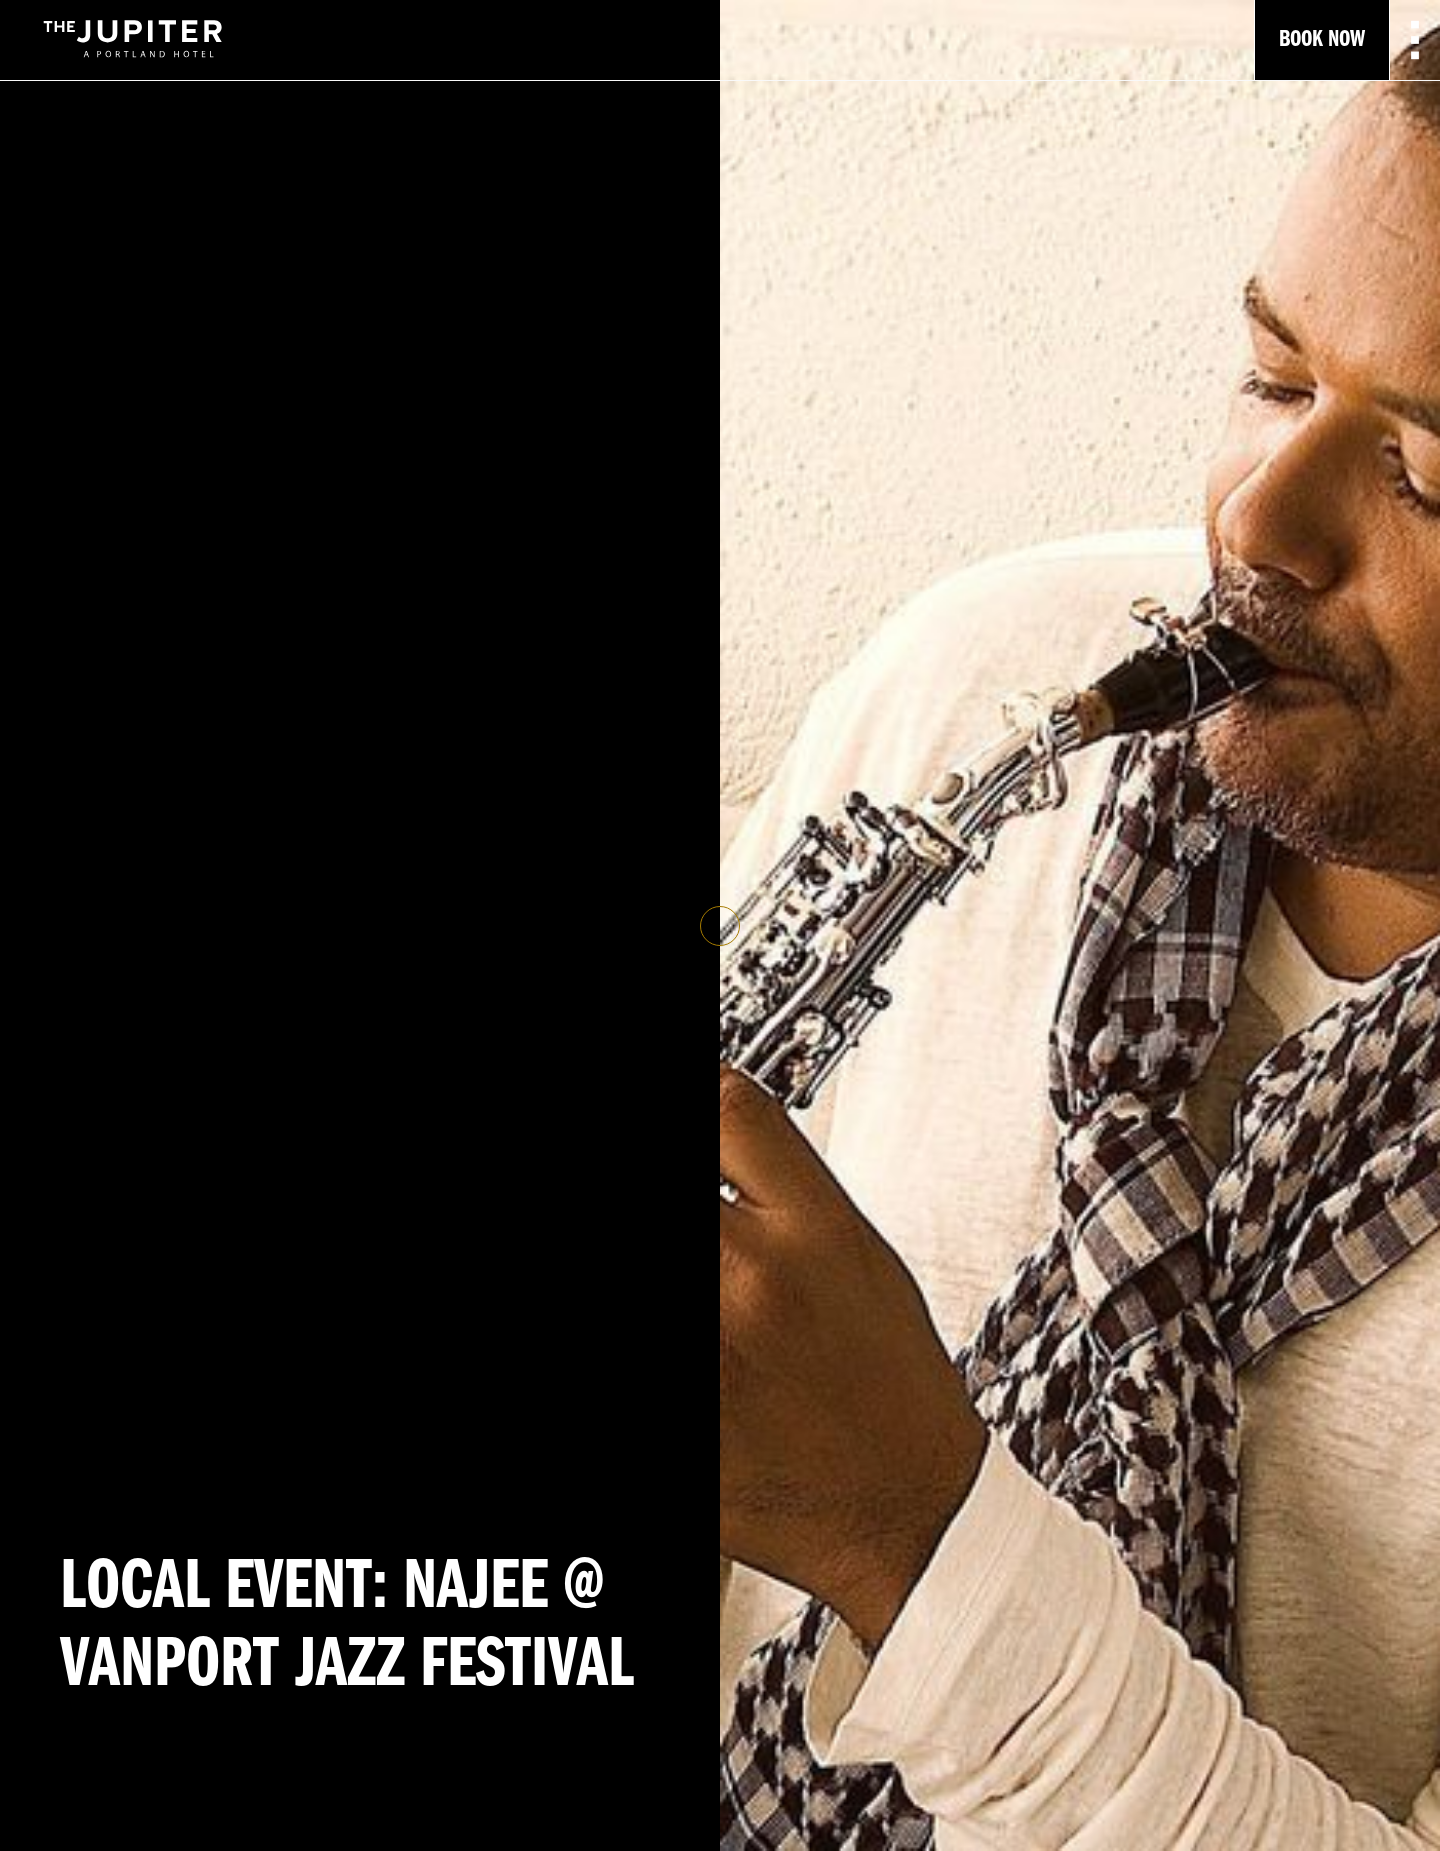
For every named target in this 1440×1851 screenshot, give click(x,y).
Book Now (1322, 40)
